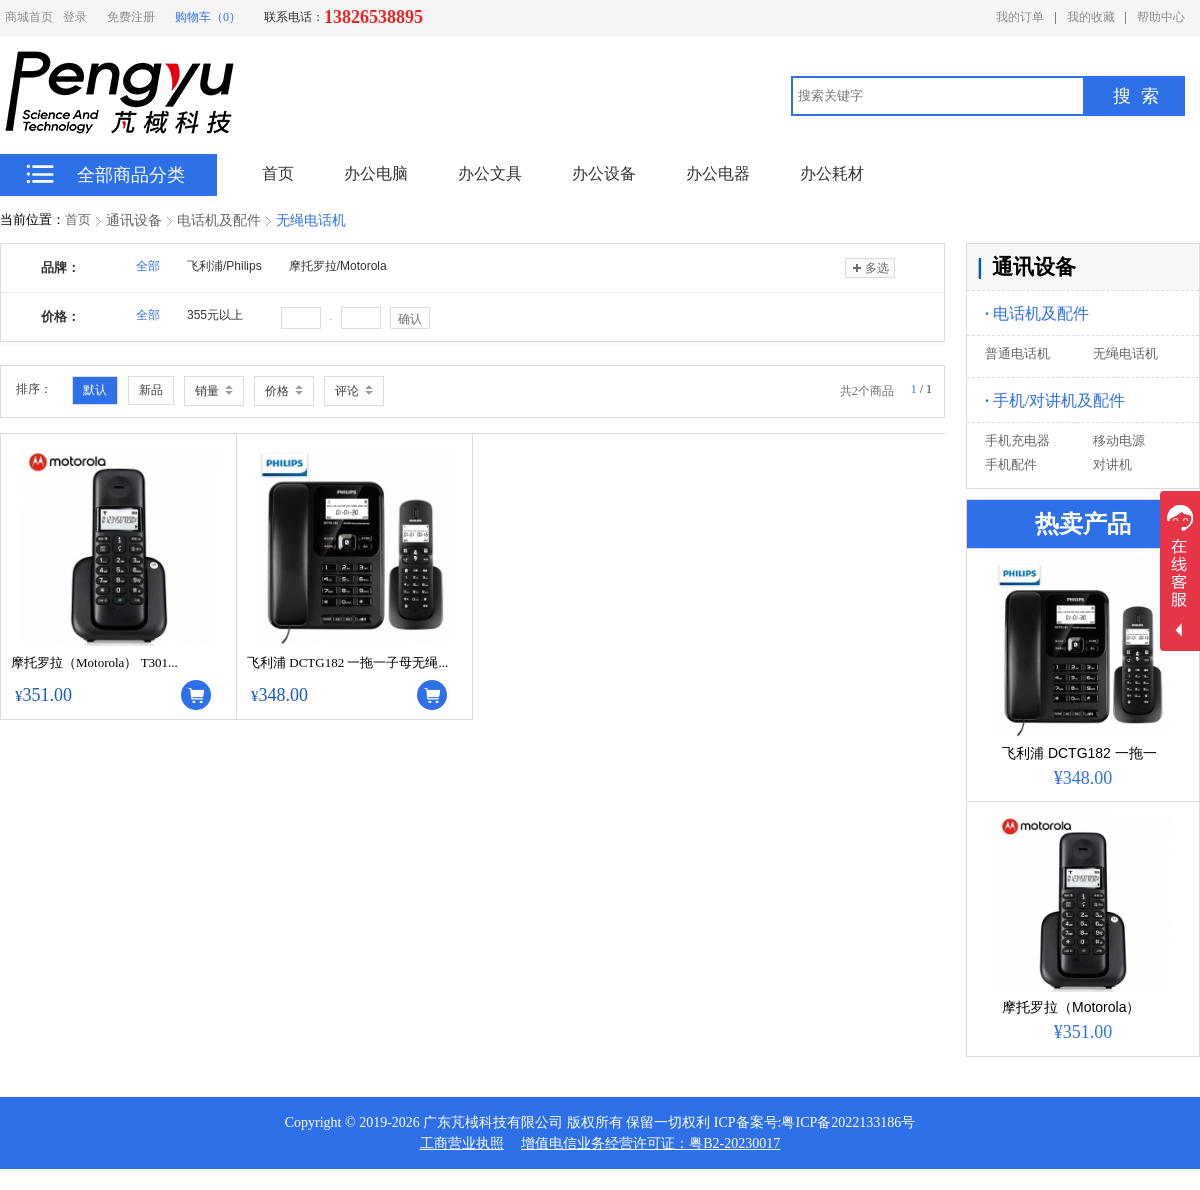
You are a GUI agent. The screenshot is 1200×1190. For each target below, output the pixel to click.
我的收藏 (1091, 17)
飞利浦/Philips (224, 266)
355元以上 (215, 315)
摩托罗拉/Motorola (338, 266)
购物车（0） (208, 17)
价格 (284, 391)
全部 (148, 266)
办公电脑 (376, 173)
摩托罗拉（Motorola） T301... (94, 662)
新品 (151, 390)
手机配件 (1011, 464)
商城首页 (29, 17)
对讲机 (1112, 464)
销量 (214, 391)
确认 (410, 319)
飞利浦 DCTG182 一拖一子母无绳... (347, 662)
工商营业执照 (462, 1143)
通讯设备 (134, 220)
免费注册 (131, 17)
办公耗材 (832, 173)
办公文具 (490, 173)
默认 (95, 390)
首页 (78, 219)
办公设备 (604, 173)
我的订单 (1020, 17)
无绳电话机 (311, 220)
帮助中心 (1161, 17)
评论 (354, 391)
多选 (869, 268)
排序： (34, 389)
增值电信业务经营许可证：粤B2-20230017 (650, 1143)
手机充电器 (1017, 440)
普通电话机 (1017, 353)
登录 (75, 17)
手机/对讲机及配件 (1055, 400)
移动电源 (1119, 440)
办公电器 (718, 173)
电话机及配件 (219, 220)
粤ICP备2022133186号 (848, 1122)
